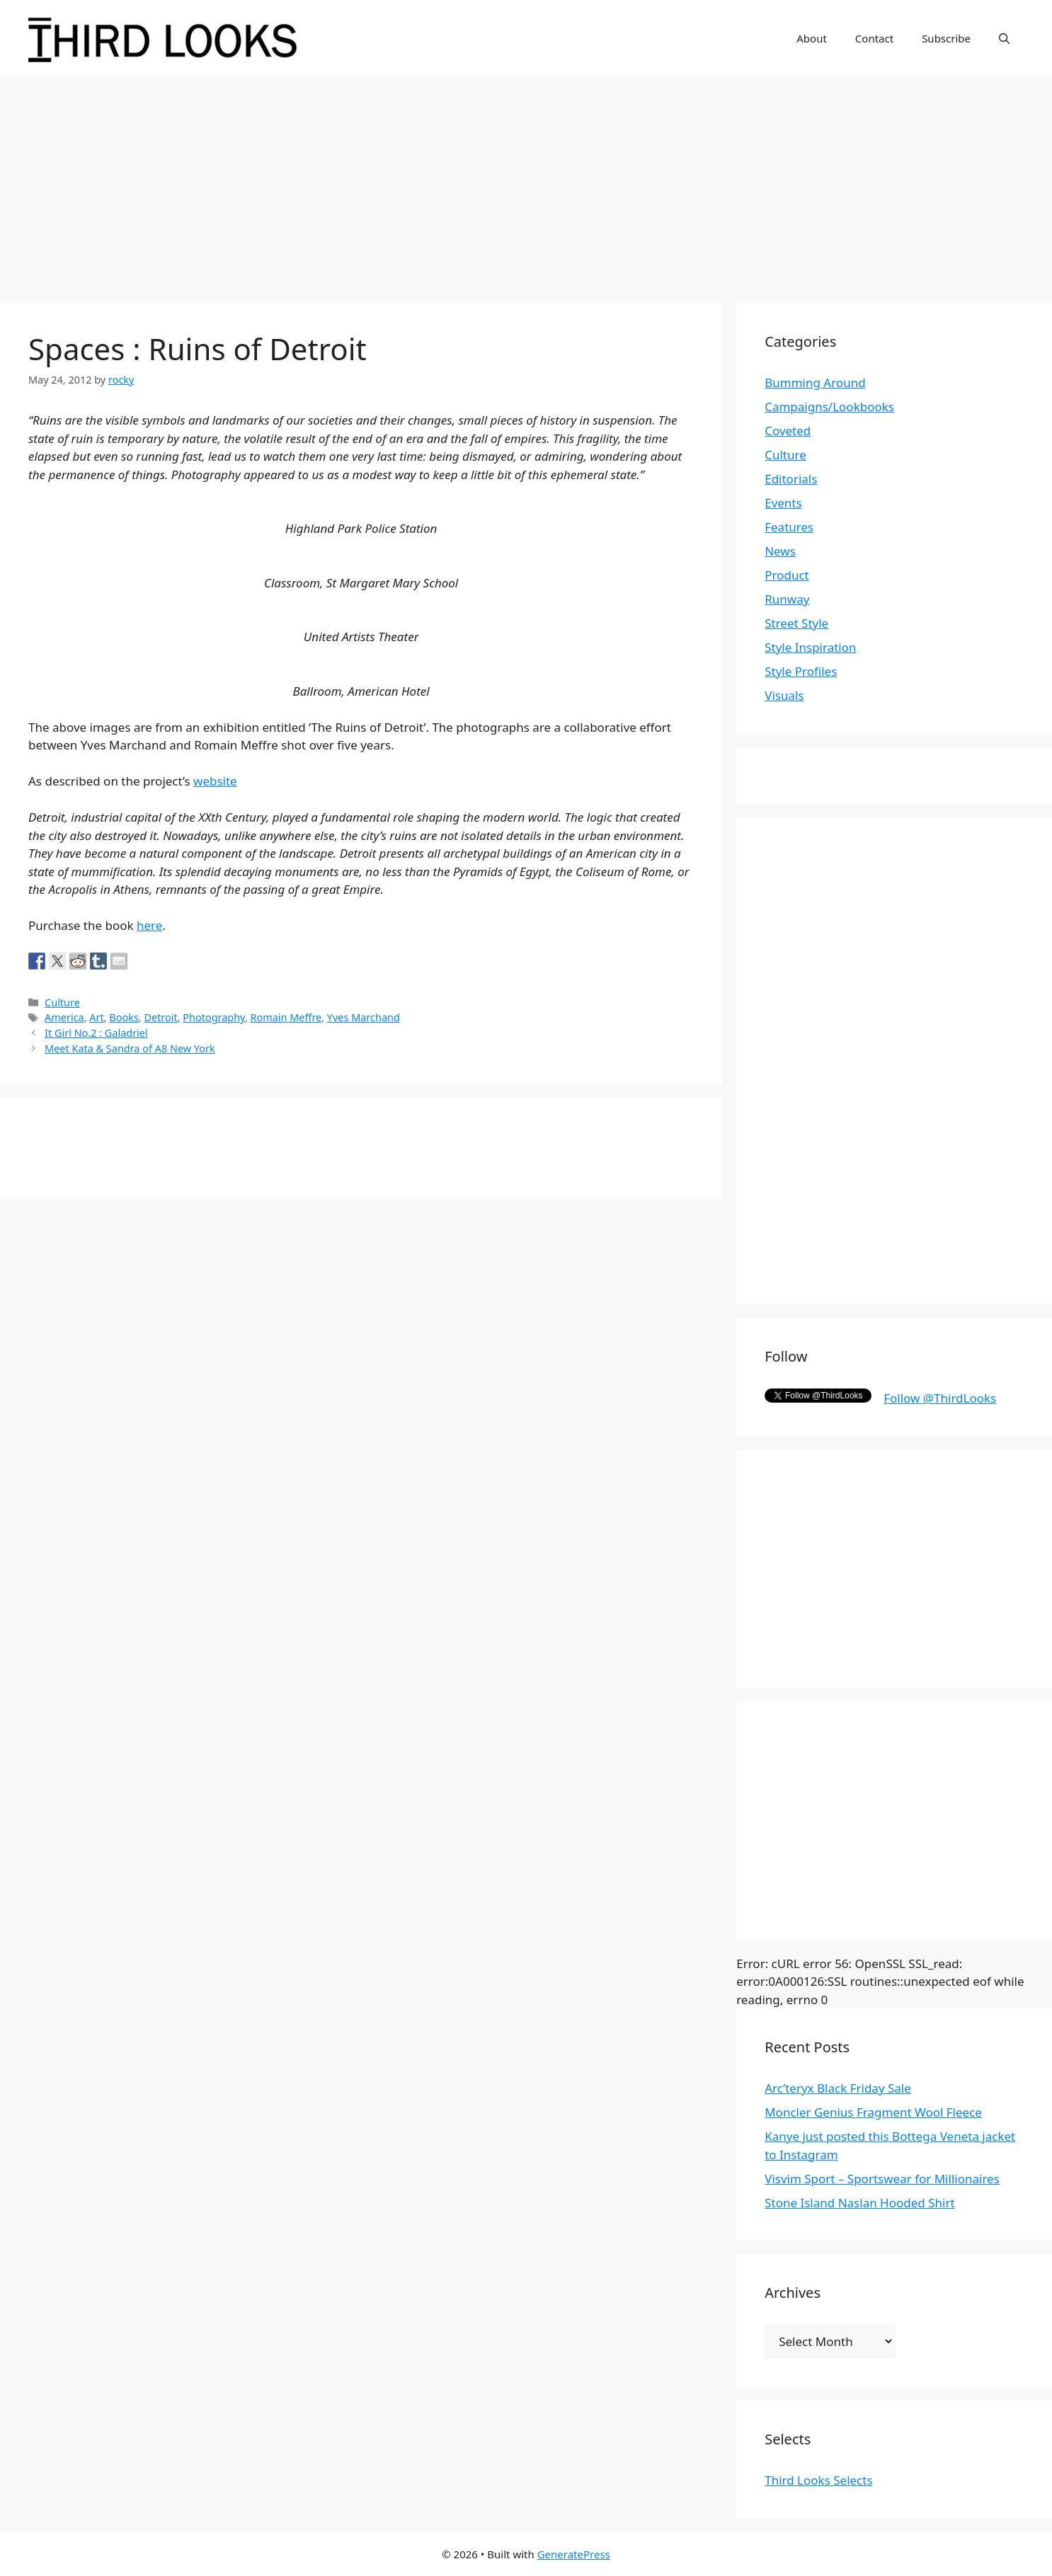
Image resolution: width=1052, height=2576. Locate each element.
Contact (874, 38)
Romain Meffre (286, 1017)
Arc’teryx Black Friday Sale (838, 2088)
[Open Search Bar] (1004, 38)
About (811, 38)
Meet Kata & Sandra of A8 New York (130, 1048)
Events (783, 503)
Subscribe (946, 38)
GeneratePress (573, 2554)
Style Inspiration (810, 647)
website (215, 781)
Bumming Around (815, 382)
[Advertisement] (526, 183)
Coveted (788, 430)
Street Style (796, 623)
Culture (62, 1002)
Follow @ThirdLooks (940, 1398)
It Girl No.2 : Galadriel (96, 1033)
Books (123, 1017)
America (64, 1017)
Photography (214, 1017)
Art (96, 1017)
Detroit (160, 1017)
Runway (787, 599)
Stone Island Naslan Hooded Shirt (859, 2203)
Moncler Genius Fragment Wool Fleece (873, 2112)
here (149, 925)
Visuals (784, 695)
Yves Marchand (363, 1017)
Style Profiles (801, 671)
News (780, 551)
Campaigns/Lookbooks (829, 406)
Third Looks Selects (818, 2480)
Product (787, 575)
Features (789, 527)
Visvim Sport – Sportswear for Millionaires (882, 2178)
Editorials (791, 479)
